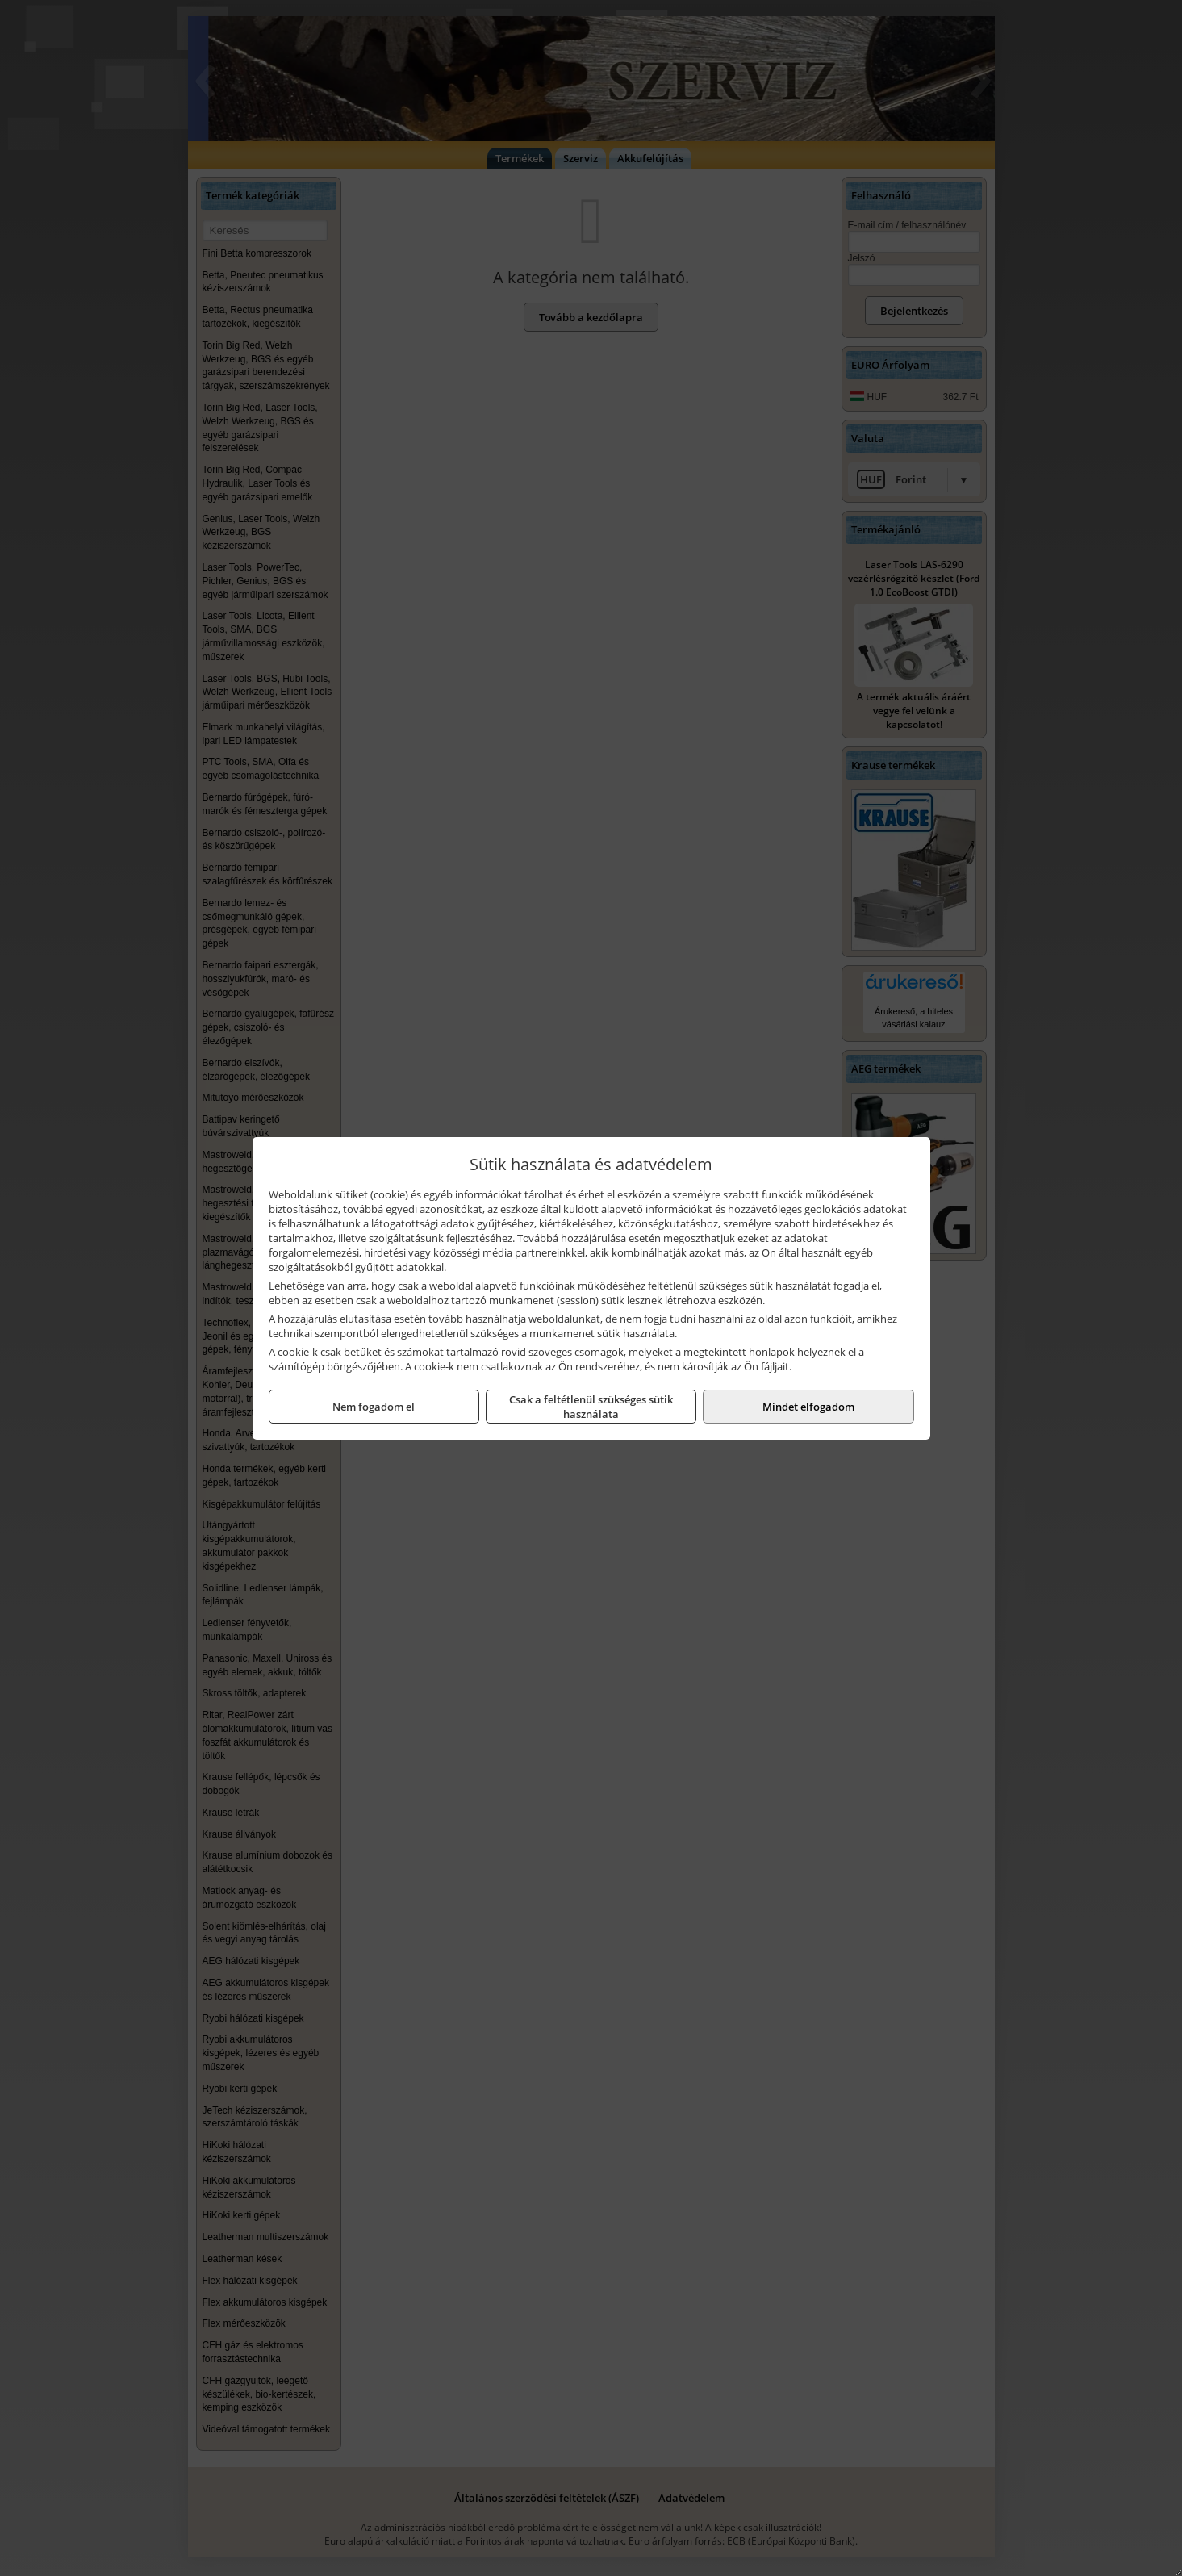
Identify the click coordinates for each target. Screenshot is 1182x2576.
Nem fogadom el (373, 1406)
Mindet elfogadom (808, 1406)
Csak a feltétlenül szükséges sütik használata (591, 1406)
